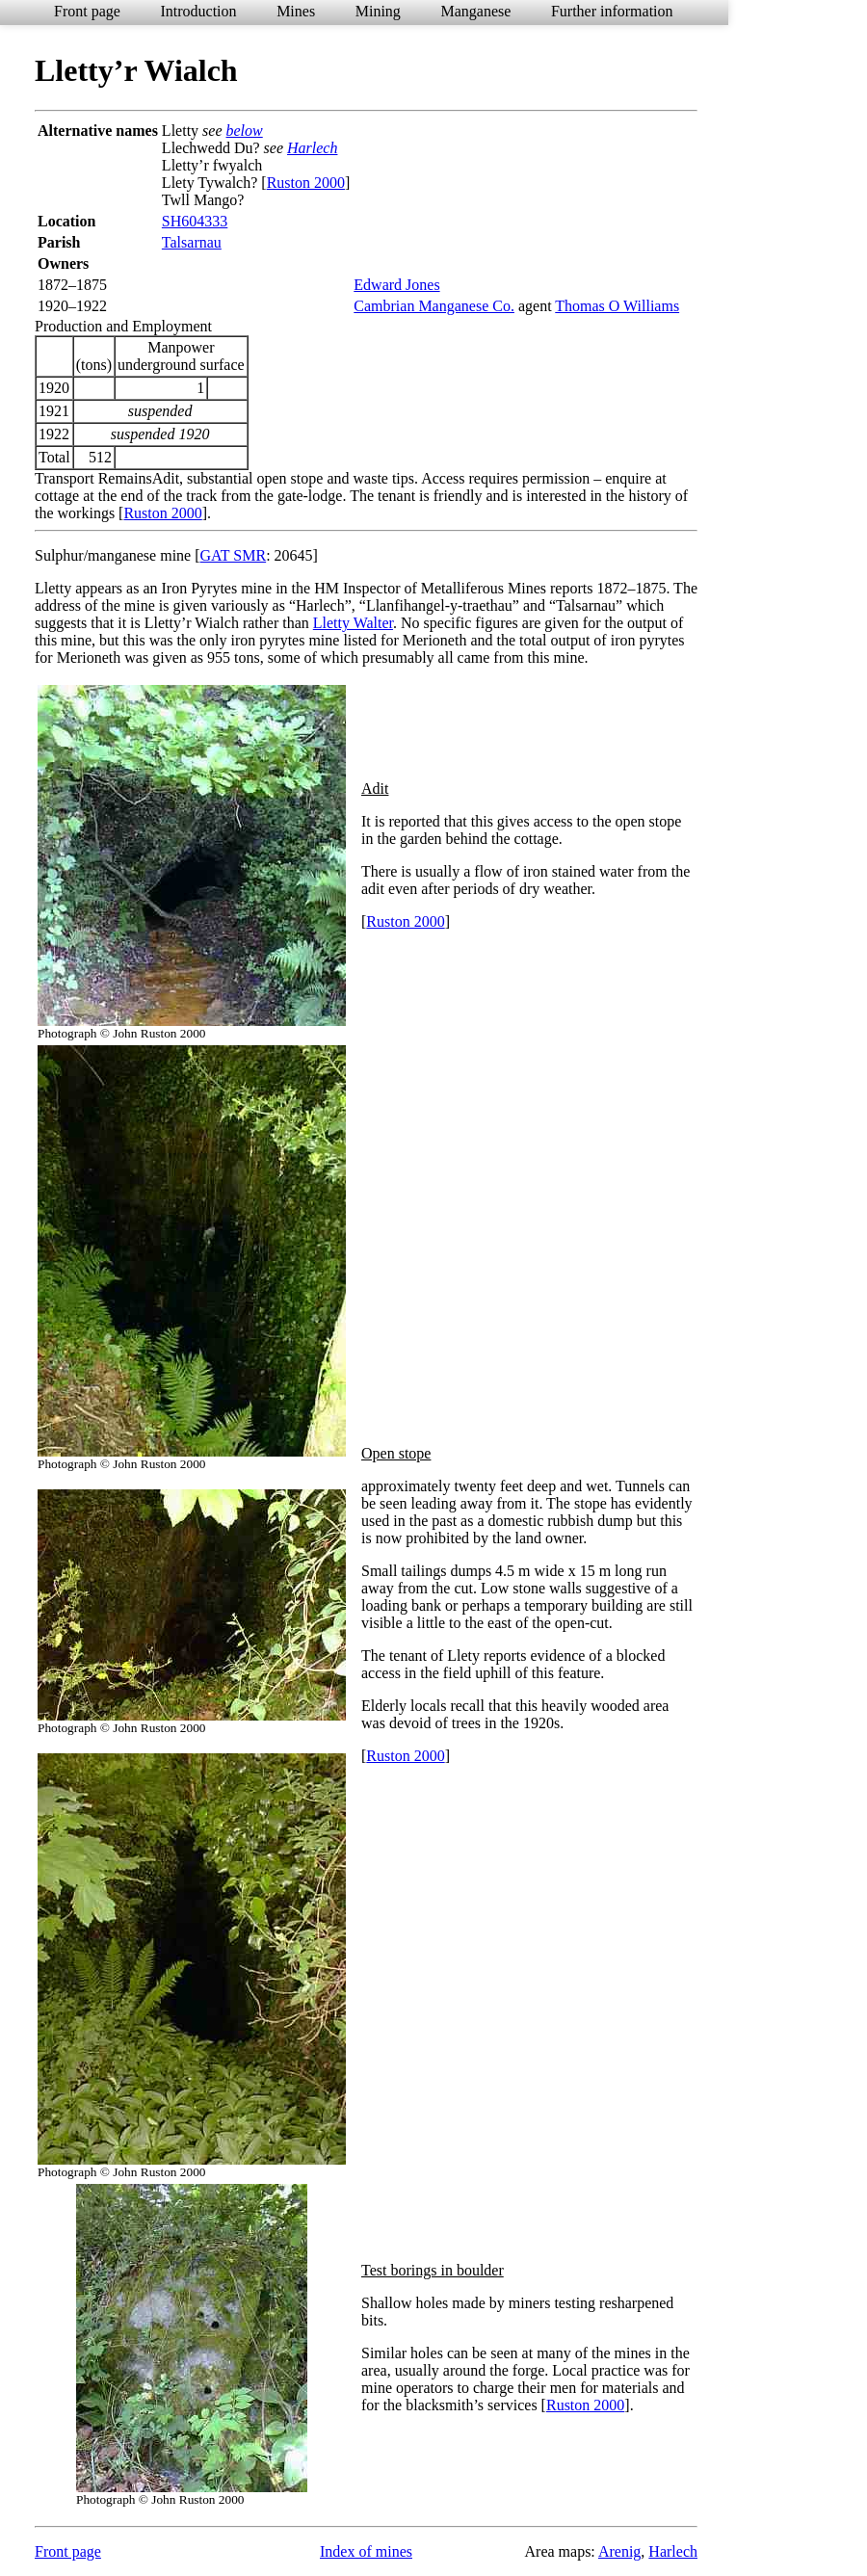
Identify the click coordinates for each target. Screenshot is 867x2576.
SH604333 (194, 221)
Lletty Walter (353, 623)
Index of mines (366, 2551)
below (244, 130)
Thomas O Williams (617, 306)
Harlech (312, 148)
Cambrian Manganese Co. (434, 306)
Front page (87, 11)
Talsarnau (192, 242)
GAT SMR (233, 555)
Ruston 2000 (306, 182)
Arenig (619, 2551)
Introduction (198, 11)
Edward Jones (396, 284)
